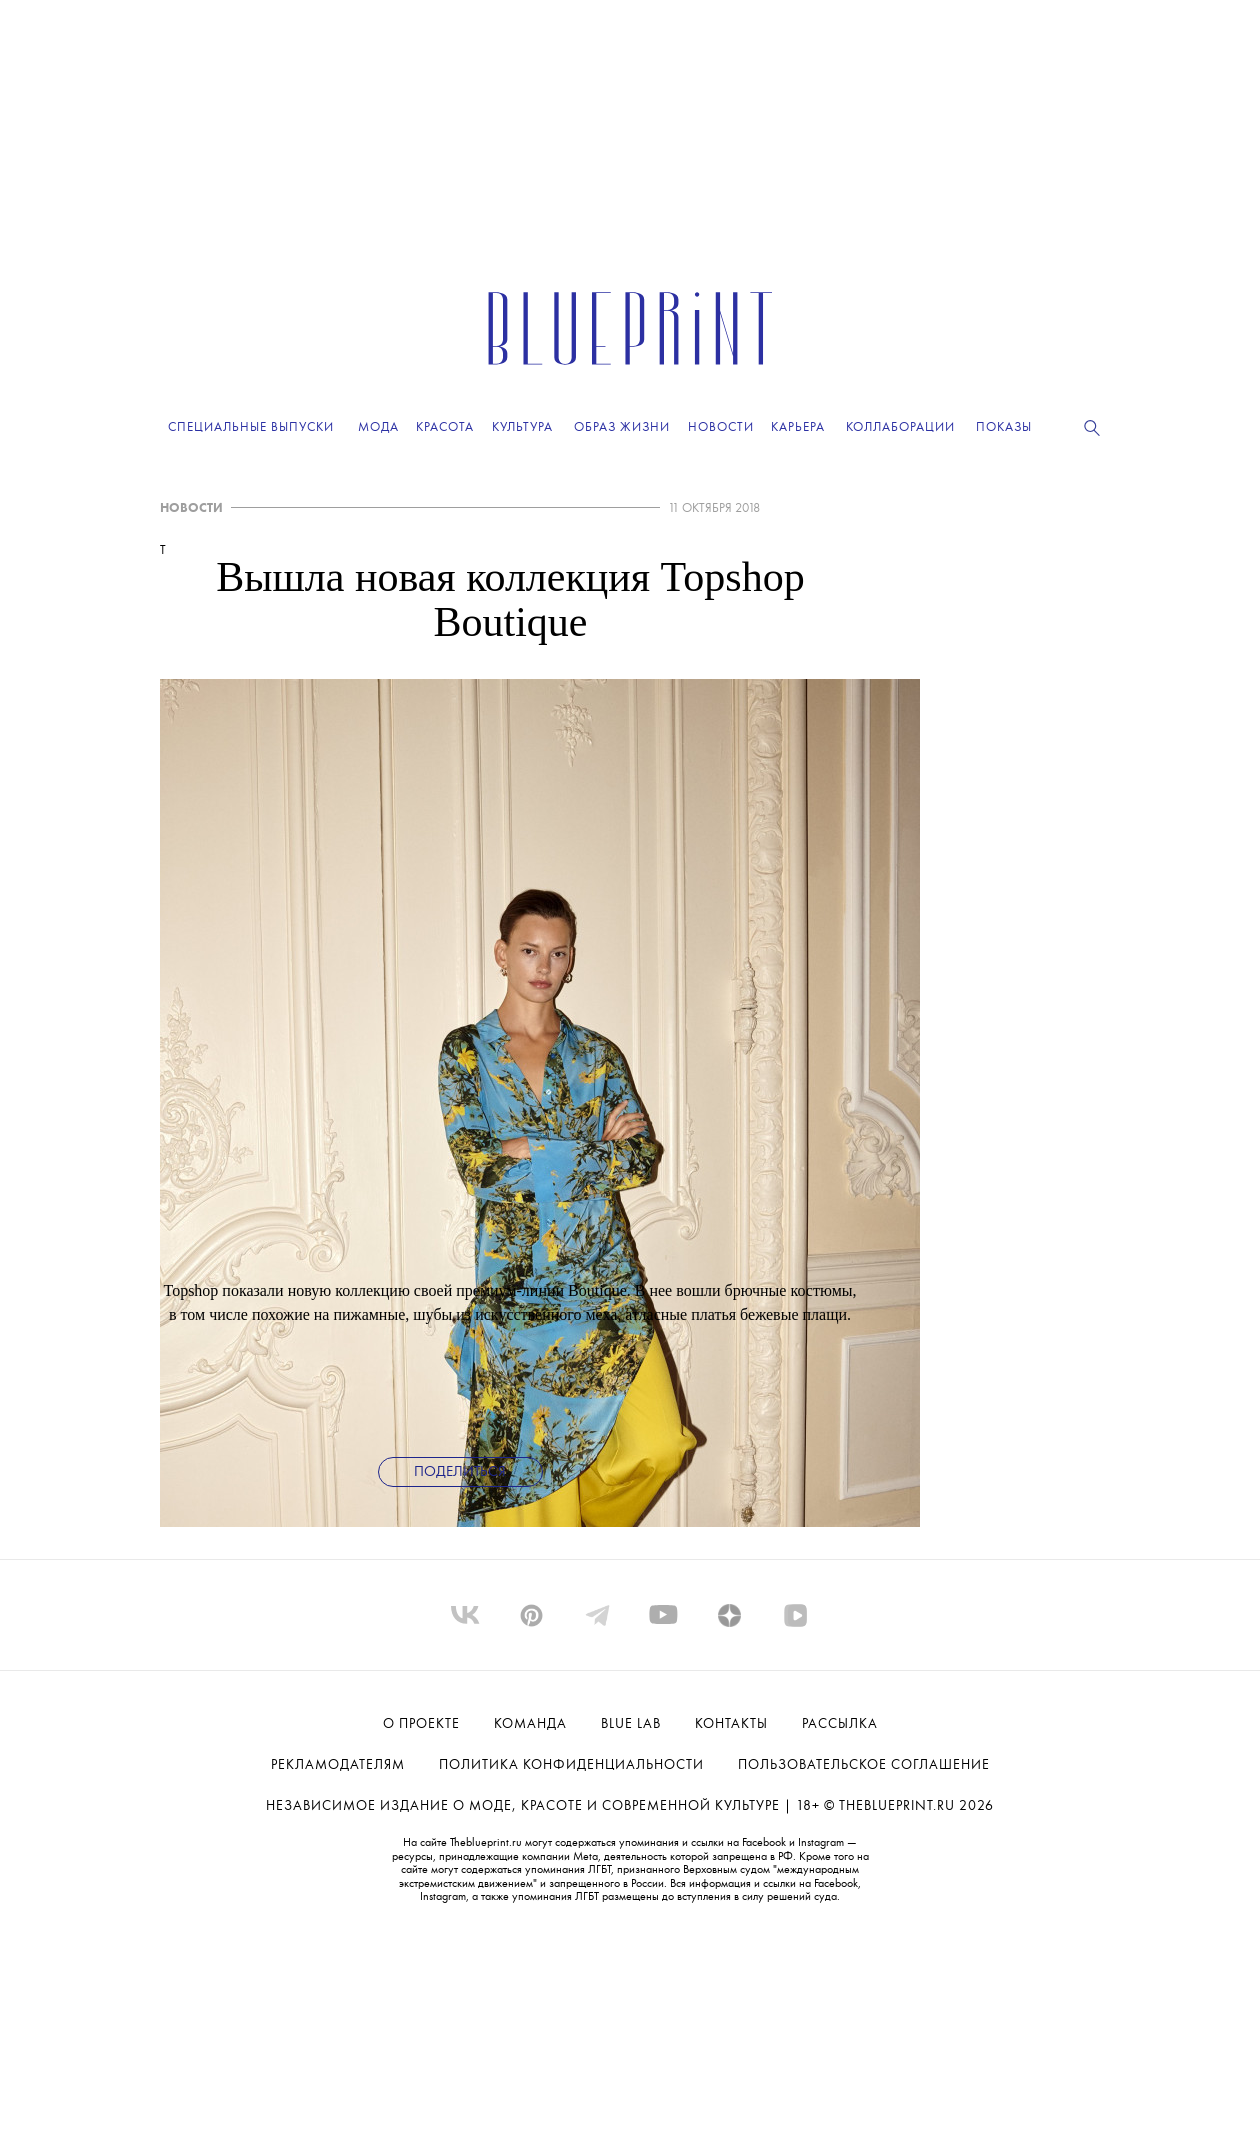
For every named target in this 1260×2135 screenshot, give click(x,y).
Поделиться (460, 1472)
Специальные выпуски (251, 427)
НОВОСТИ (191, 508)
